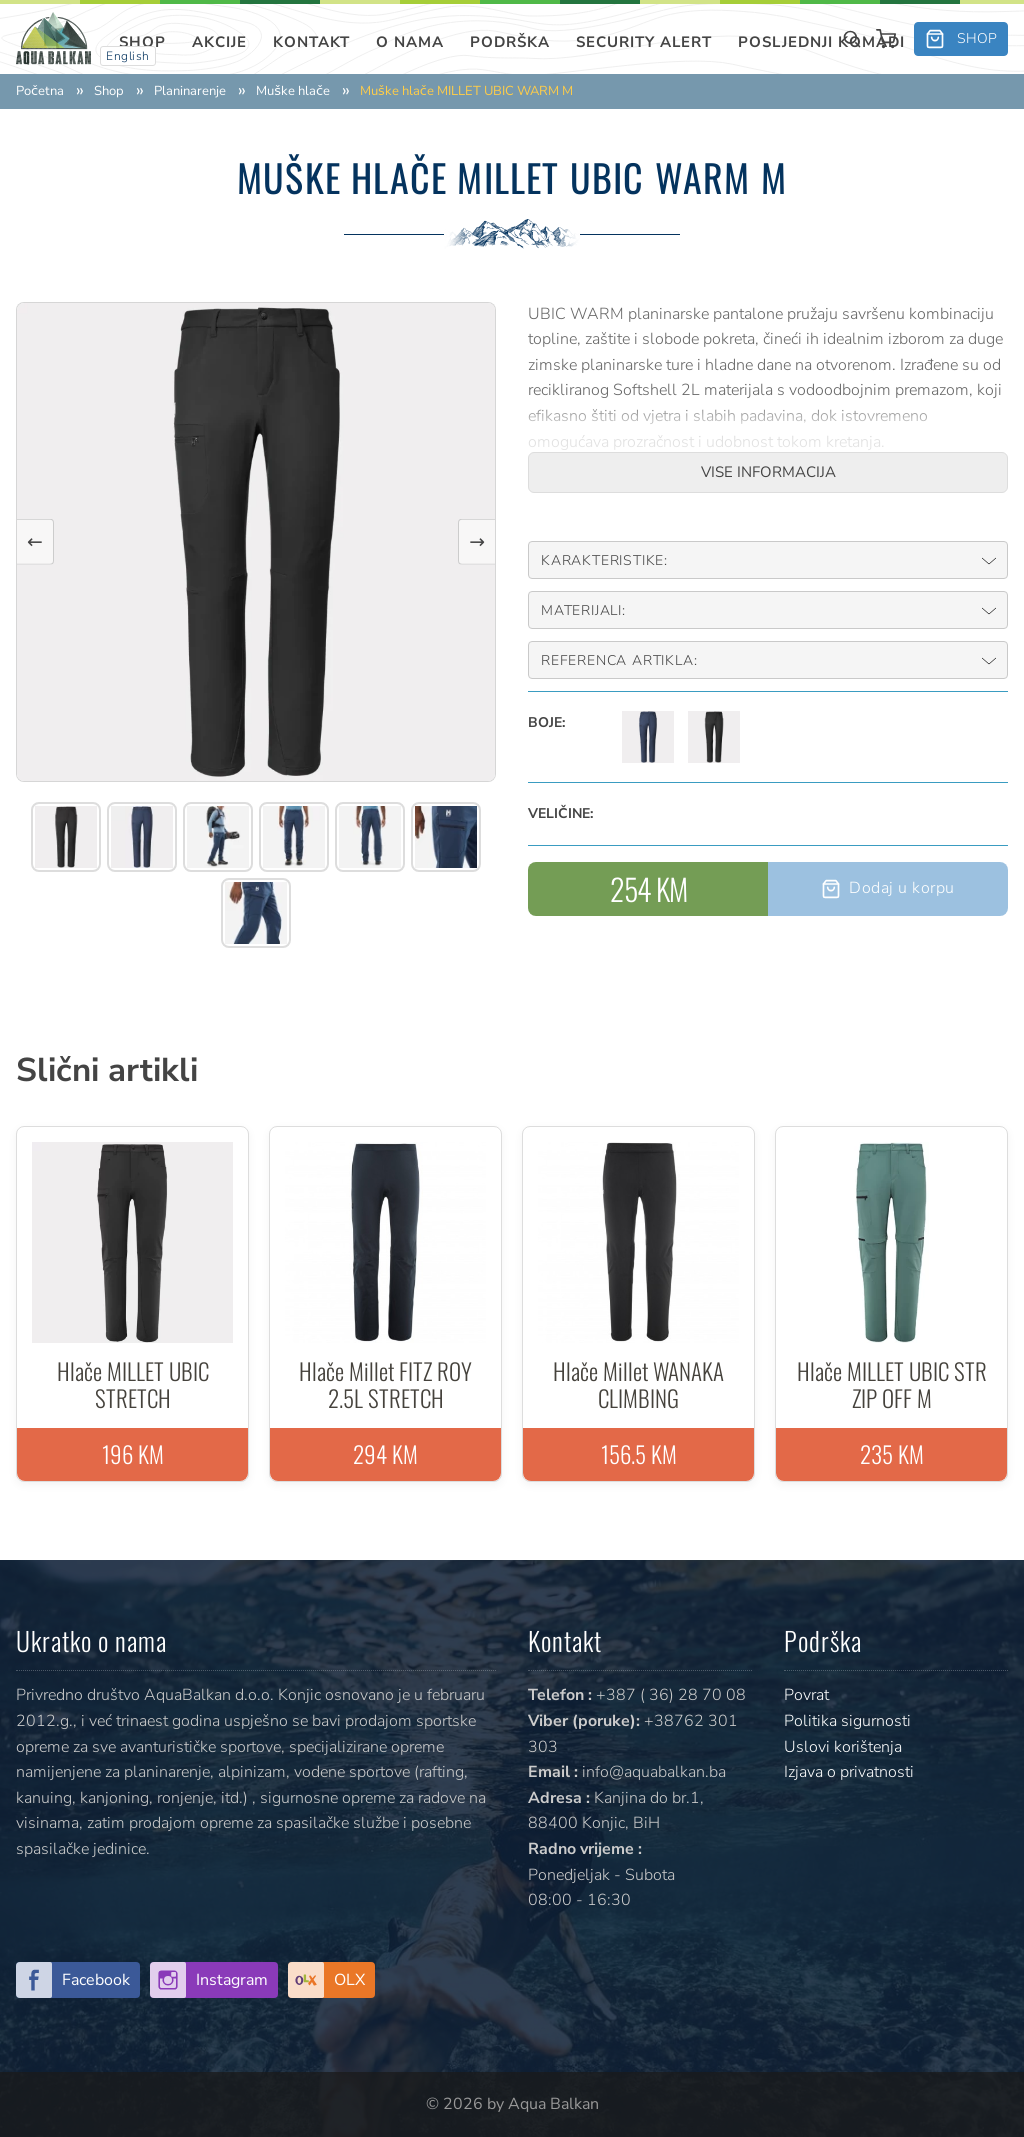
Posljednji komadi (821, 42)
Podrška (510, 42)
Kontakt (311, 42)
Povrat (806, 1695)
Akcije (219, 42)
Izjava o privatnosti (849, 1772)
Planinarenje (190, 91)
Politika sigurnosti (847, 1721)
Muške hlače (293, 91)
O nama (410, 42)
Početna (40, 91)
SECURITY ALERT (644, 42)
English (128, 56)
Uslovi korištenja (843, 1747)
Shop (142, 42)
